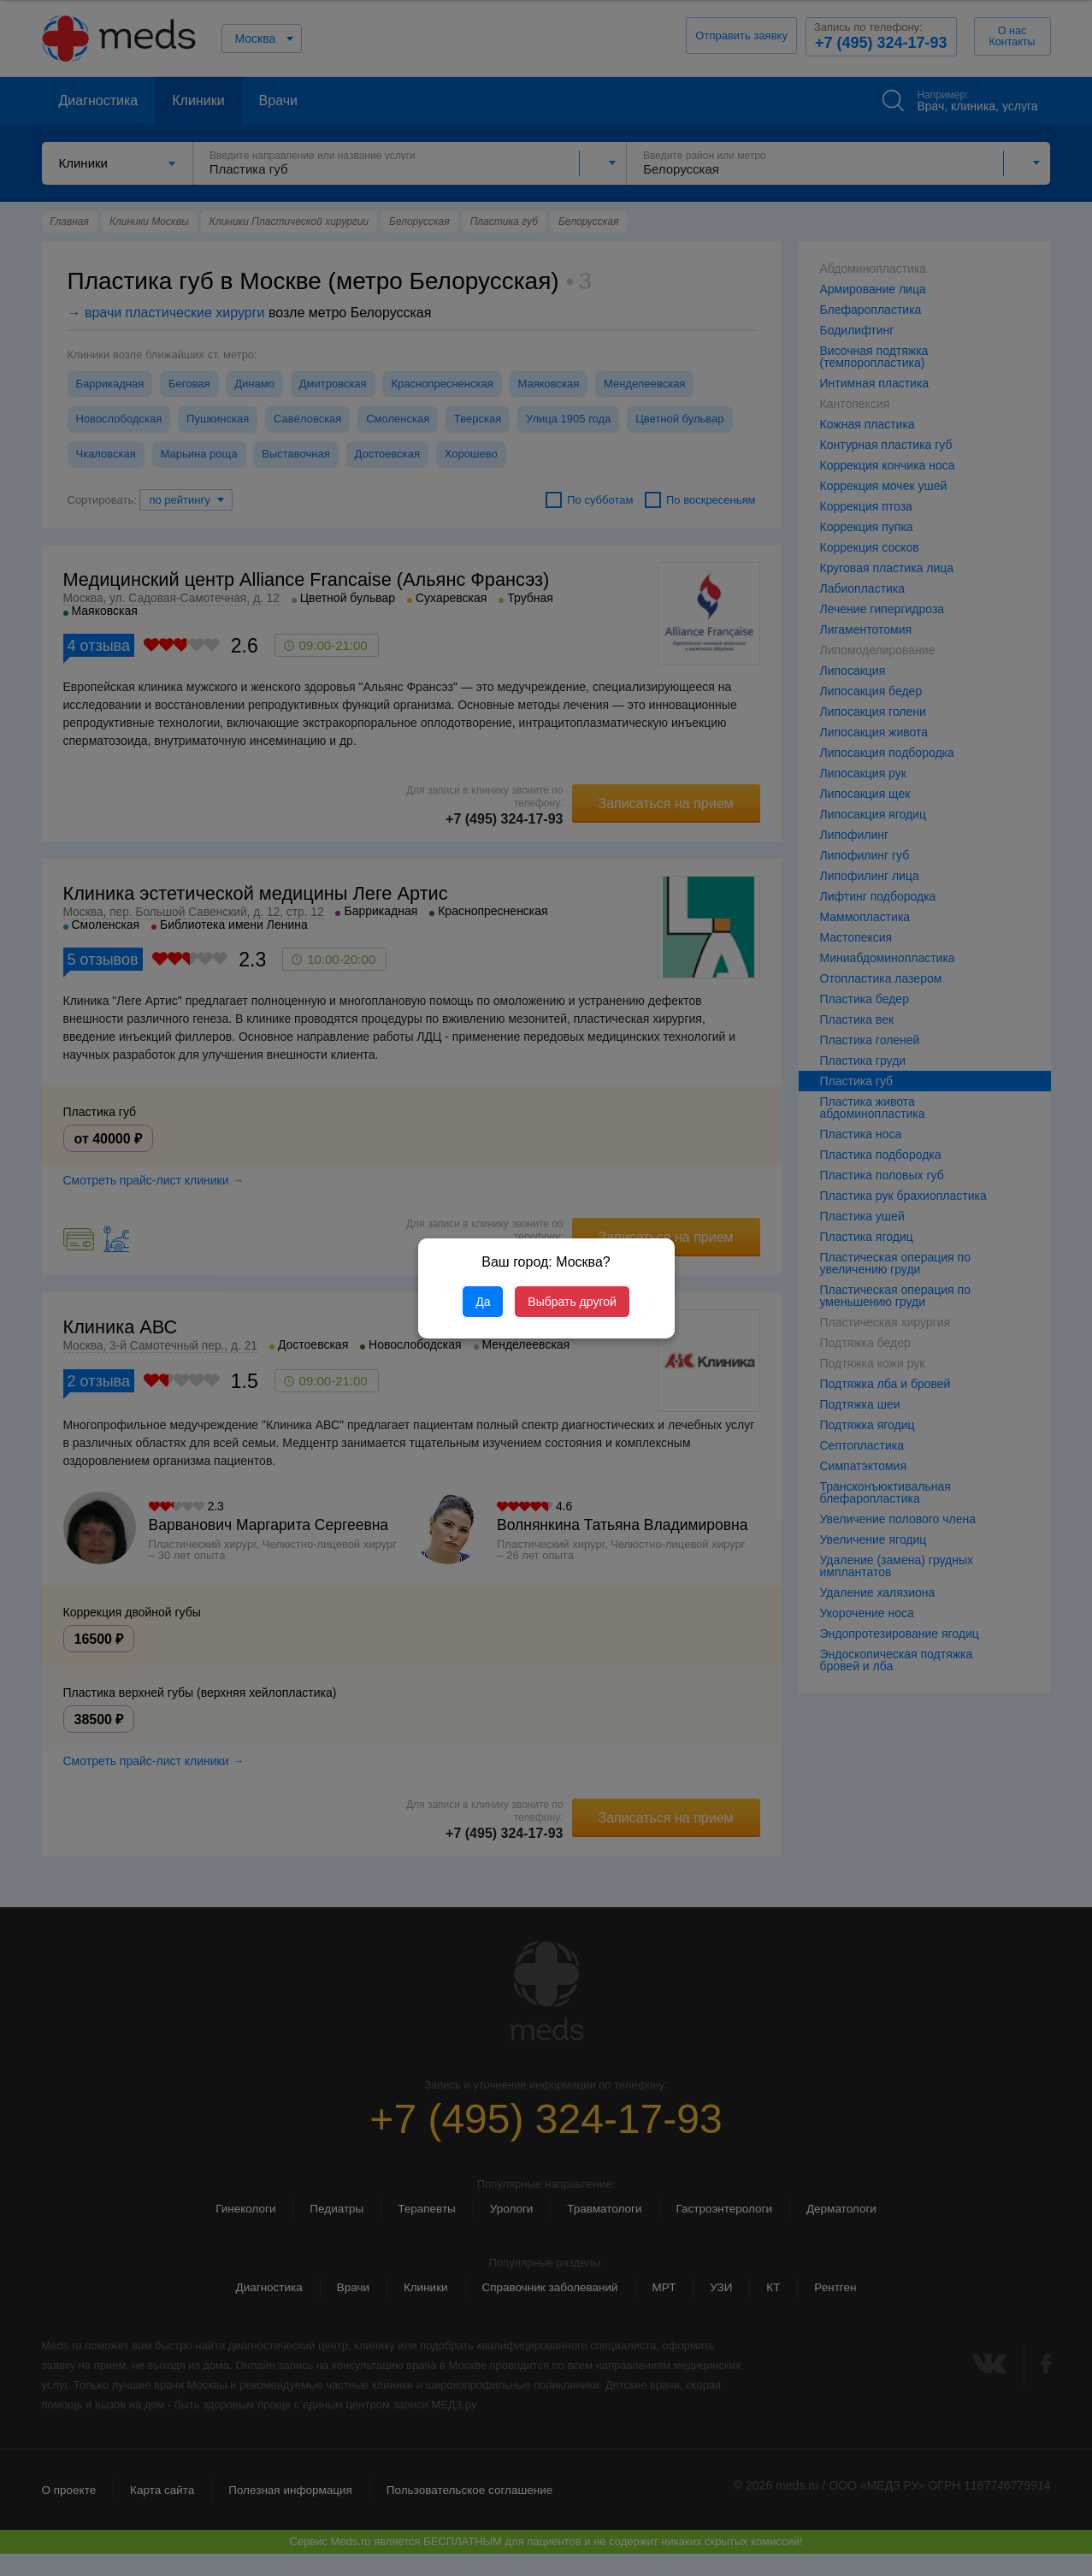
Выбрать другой (572, 1302)
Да (482, 1302)
